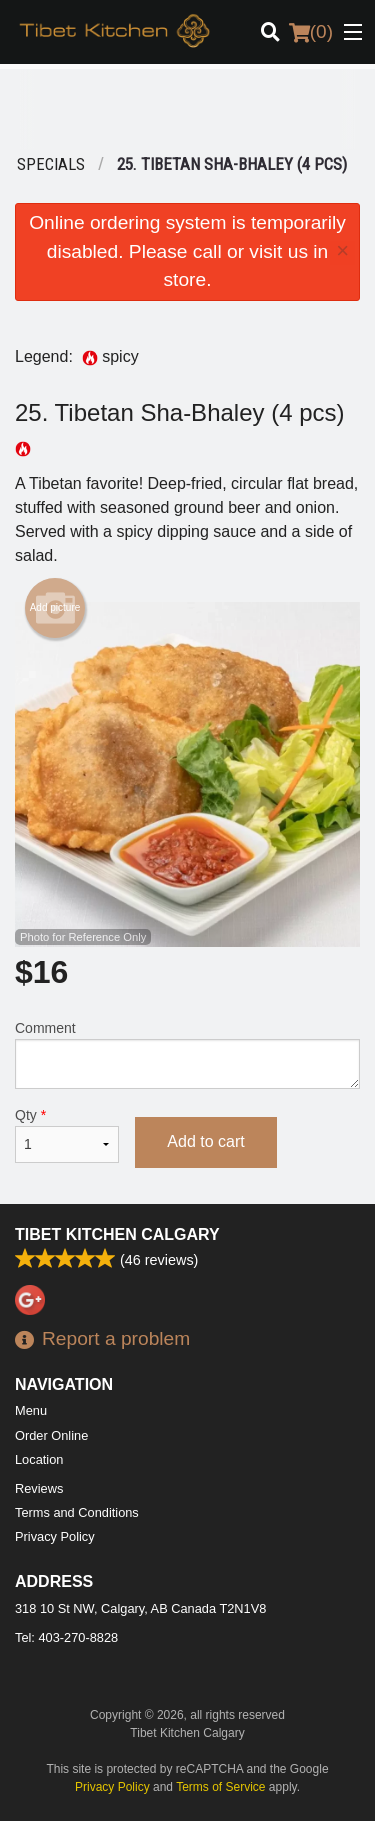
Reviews (39, 1488)
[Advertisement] (187, 109)
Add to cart (205, 1141)
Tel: (66, 1637)
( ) (311, 32)
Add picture (55, 608)
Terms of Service (220, 1787)
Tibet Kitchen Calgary (117, 1234)
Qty (67, 1135)
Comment (187, 1054)
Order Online (51, 1435)
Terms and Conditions (77, 1512)
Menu (31, 1410)
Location (39, 1459)
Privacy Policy (55, 1536)
